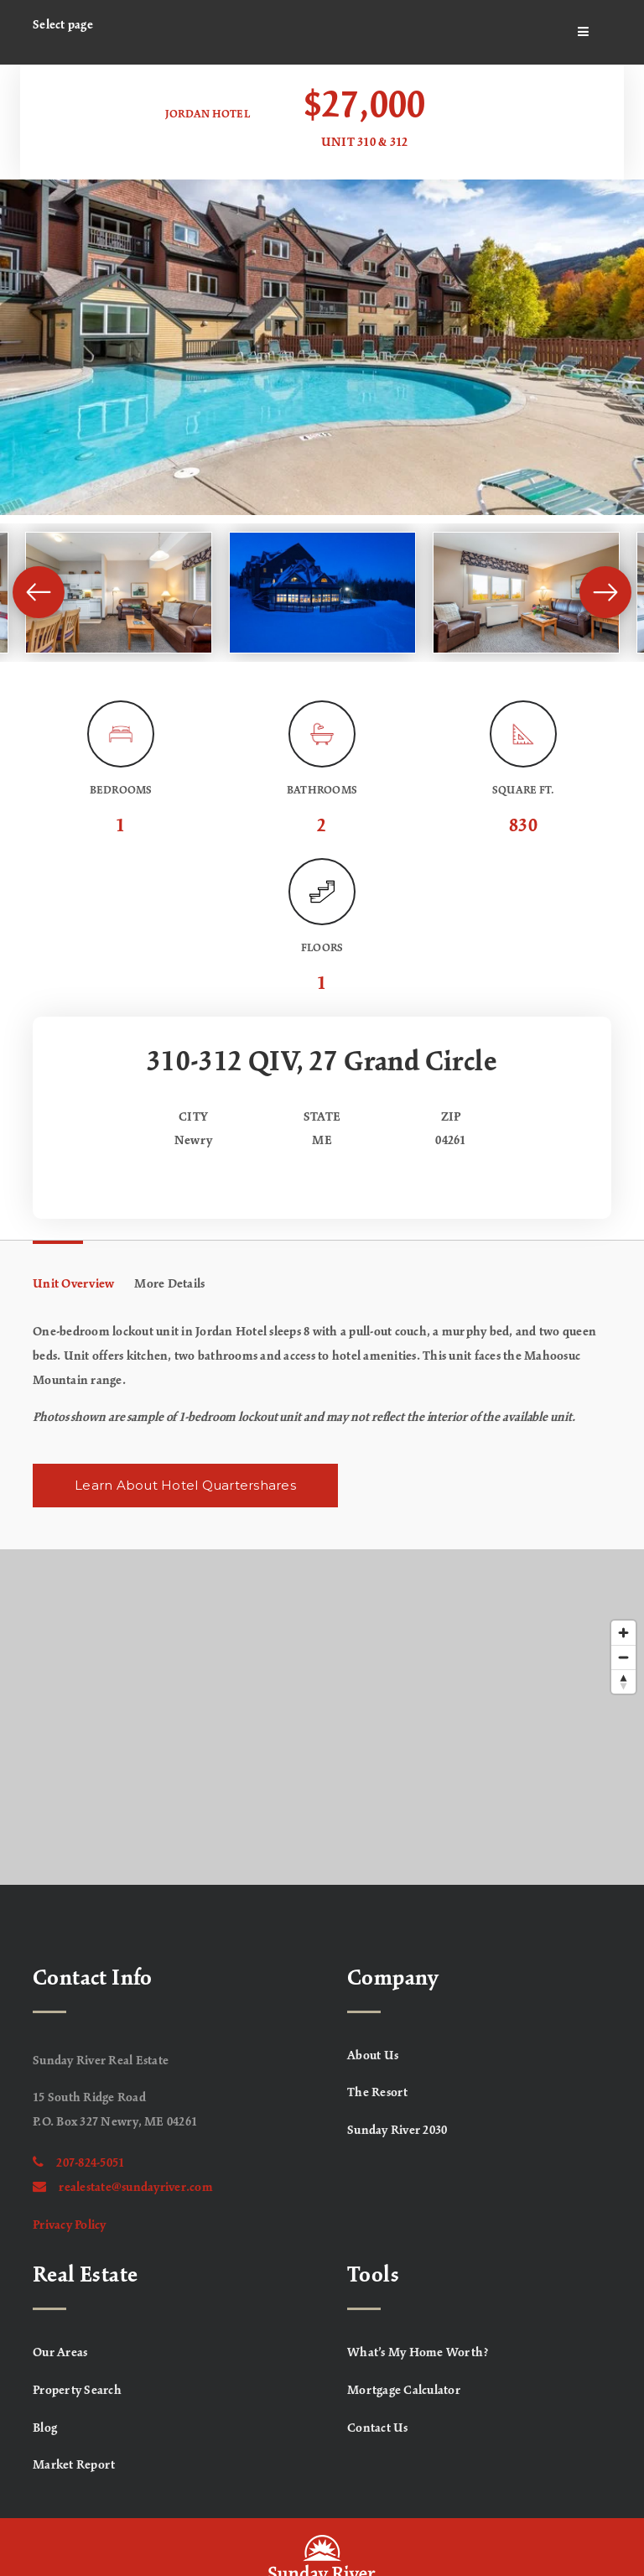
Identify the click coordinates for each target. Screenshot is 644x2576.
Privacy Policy (69, 2225)
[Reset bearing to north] (623, 1681)
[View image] (118, 593)
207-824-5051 (78, 2163)
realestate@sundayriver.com (123, 2187)
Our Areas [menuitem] (60, 2353)
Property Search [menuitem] (77, 2390)
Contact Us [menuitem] (377, 2428)
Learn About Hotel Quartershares (185, 1485)
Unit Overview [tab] (73, 1284)
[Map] (322, 1717)
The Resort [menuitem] (377, 2093)
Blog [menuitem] (45, 2428)
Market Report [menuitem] (74, 2465)
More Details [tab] (169, 1284)
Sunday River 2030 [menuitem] (397, 2130)
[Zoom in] (623, 1633)
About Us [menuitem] (372, 2056)
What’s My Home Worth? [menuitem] (418, 2353)
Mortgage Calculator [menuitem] (403, 2390)
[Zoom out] (623, 1657)
